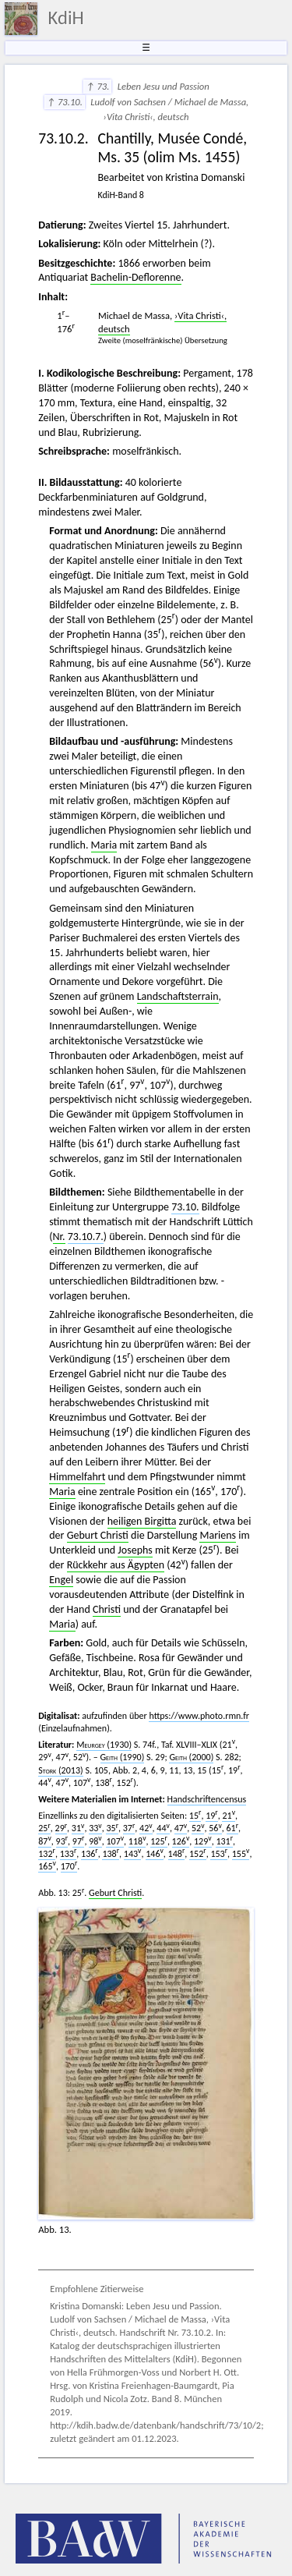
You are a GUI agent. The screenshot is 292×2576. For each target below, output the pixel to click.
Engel (61, 1579)
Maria (104, 845)
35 (112, 1828)
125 (158, 1841)
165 (47, 1866)
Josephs (135, 1550)
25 (44, 1828)
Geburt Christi (97, 1535)
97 (78, 1841)
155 (241, 1853)
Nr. (59, 1236)
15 (195, 1815)
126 (181, 1841)
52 (198, 1828)
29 (61, 1828)
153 (218, 1853)
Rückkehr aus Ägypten (115, 1564)
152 (197, 1853)
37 (129, 1828)
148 (176, 1853)
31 (78, 1828)
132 (46, 1853)
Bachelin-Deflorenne (135, 277)
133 (68, 1853)
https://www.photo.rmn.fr (199, 1715)
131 (224, 1841)
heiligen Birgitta (142, 1521)
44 (163, 1828)
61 (233, 1828)
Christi (107, 1609)
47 (181, 1828)
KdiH (66, 18)
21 (228, 1815)
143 (133, 1853)
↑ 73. (97, 86)
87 (44, 1841)
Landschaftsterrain (178, 996)
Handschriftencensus (207, 1799)
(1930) (104, 1744)
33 (95, 1828)
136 (89, 1853)
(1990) (122, 1757)
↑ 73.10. (65, 102)
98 (95, 1841)
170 (69, 1866)
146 (155, 1853)
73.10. (185, 1207)
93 (62, 1841)
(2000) (191, 1757)
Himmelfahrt (77, 1476)
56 (215, 1828)
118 (137, 1841)
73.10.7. (86, 1236)
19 (212, 1815)
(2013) (60, 1770)
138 (110, 1853)
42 (146, 1828)
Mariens (217, 1535)
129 (203, 1841)
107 (115, 1841)
